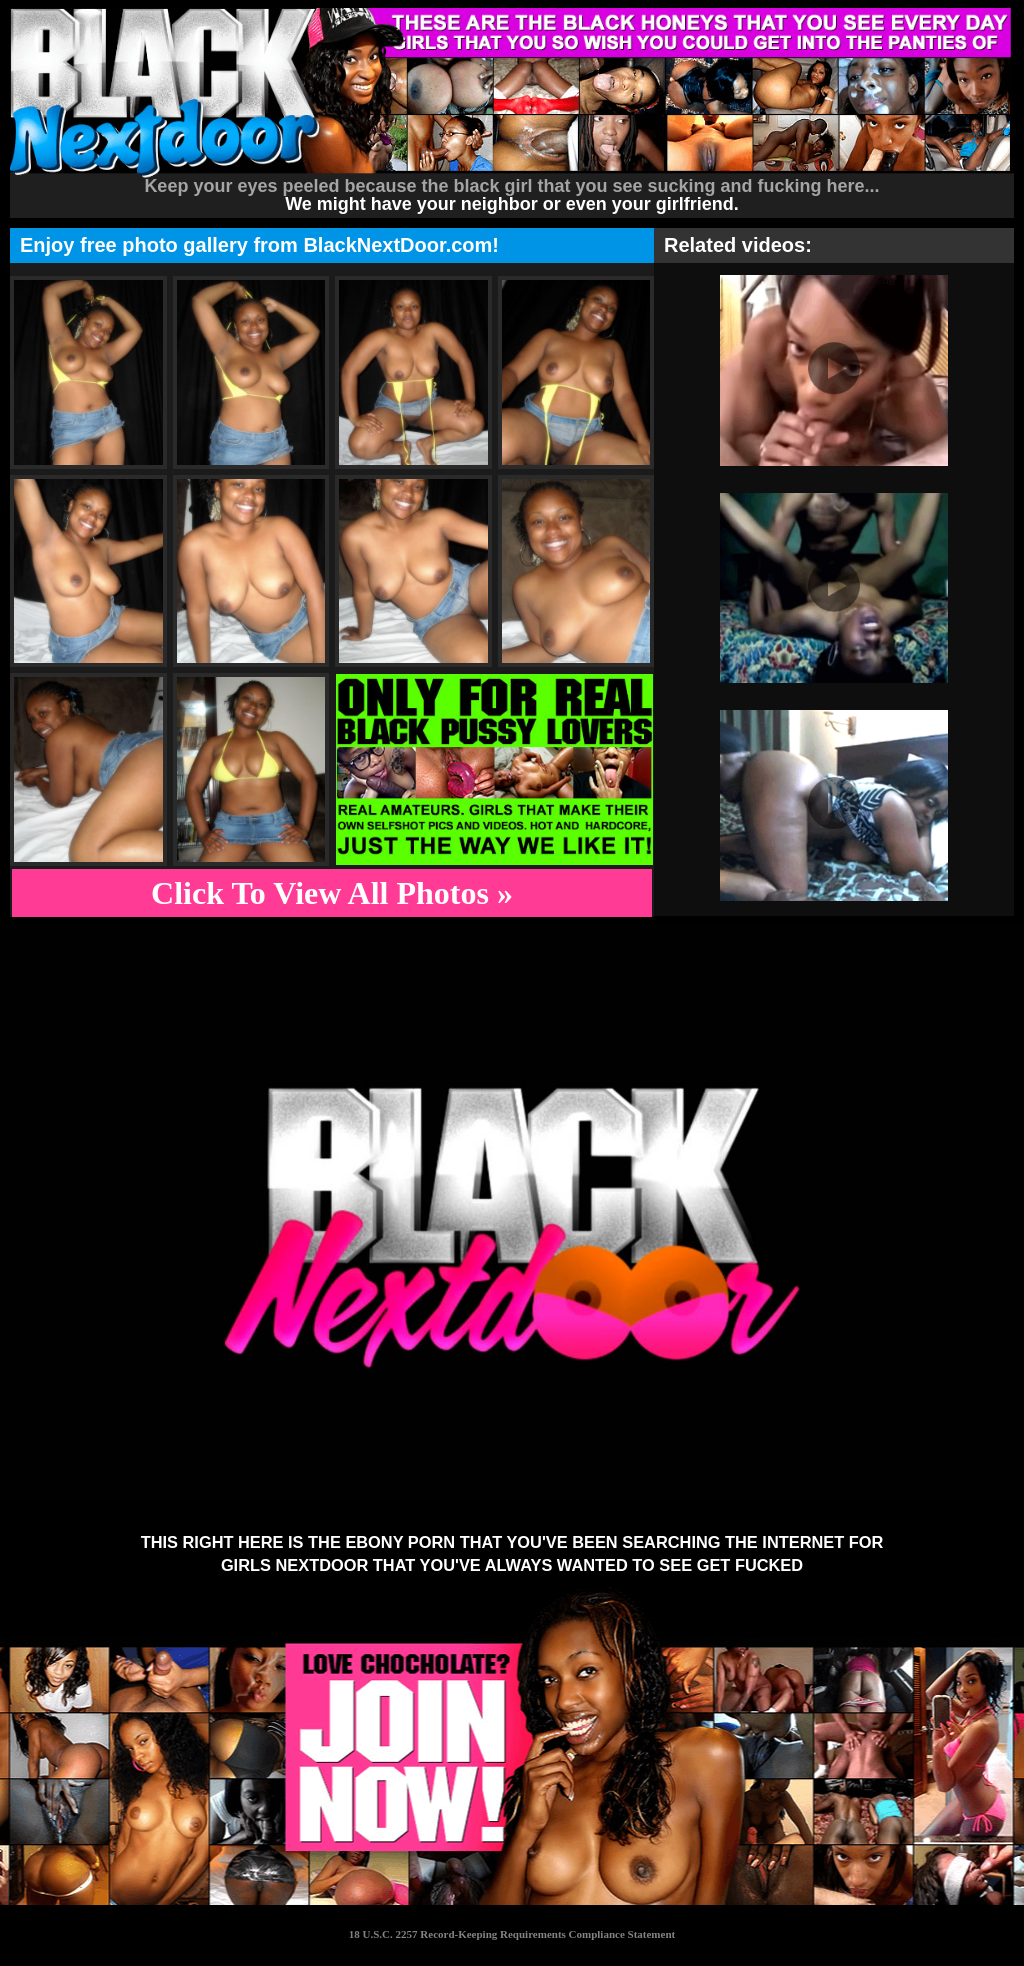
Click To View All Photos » (332, 893)
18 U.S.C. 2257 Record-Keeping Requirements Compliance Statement (512, 1934)
